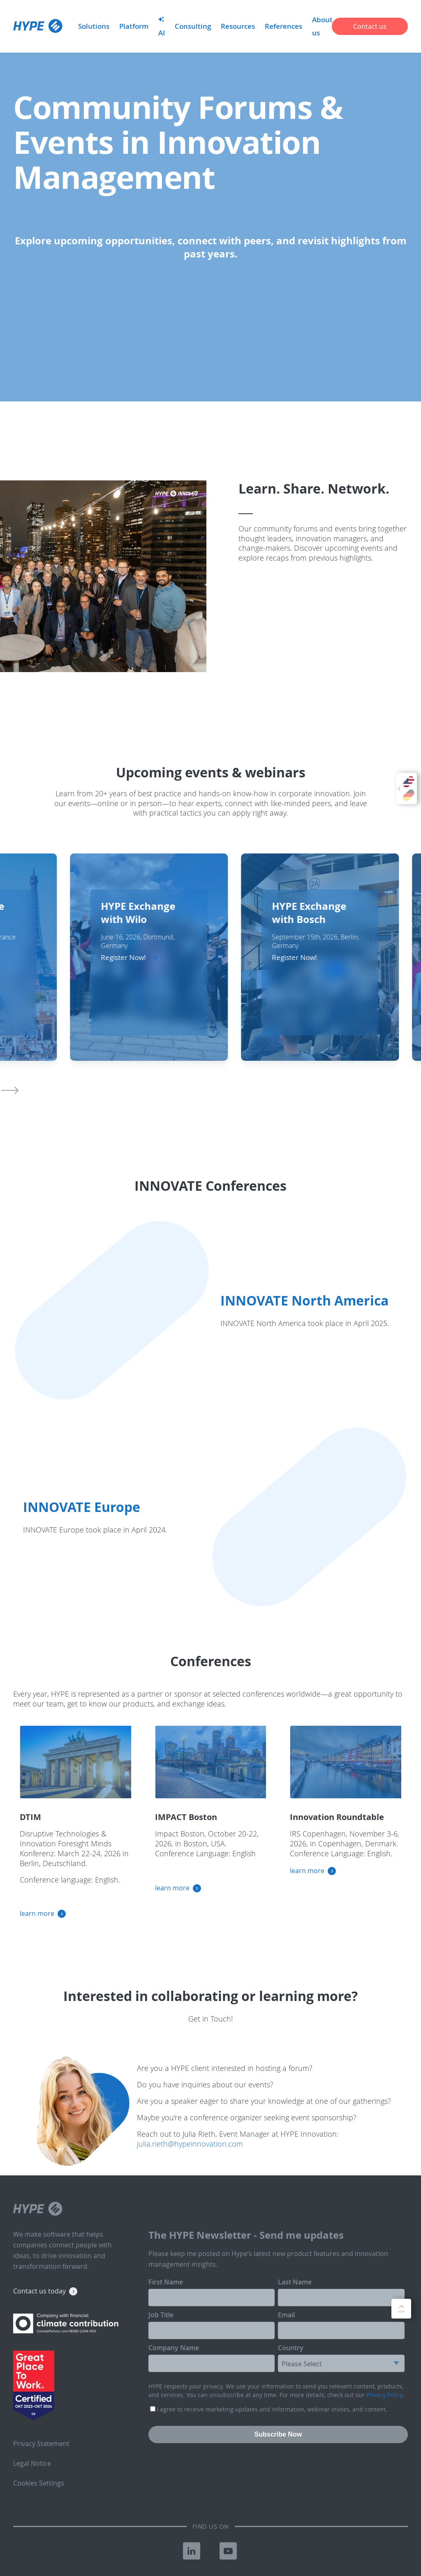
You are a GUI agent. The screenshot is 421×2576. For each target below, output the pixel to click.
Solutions (93, 26)
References (283, 26)
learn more (37, 1913)
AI (161, 26)
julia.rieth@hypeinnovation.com (190, 2144)
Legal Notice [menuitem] (32, 2463)
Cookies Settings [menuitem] (38, 2483)
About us (322, 26)
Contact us (369, 26)
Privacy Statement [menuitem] (41, 2443)
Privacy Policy (384, 2395)
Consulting (193, 26)
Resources (238, 26)
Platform (133, 26)
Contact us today (39, 2290)
